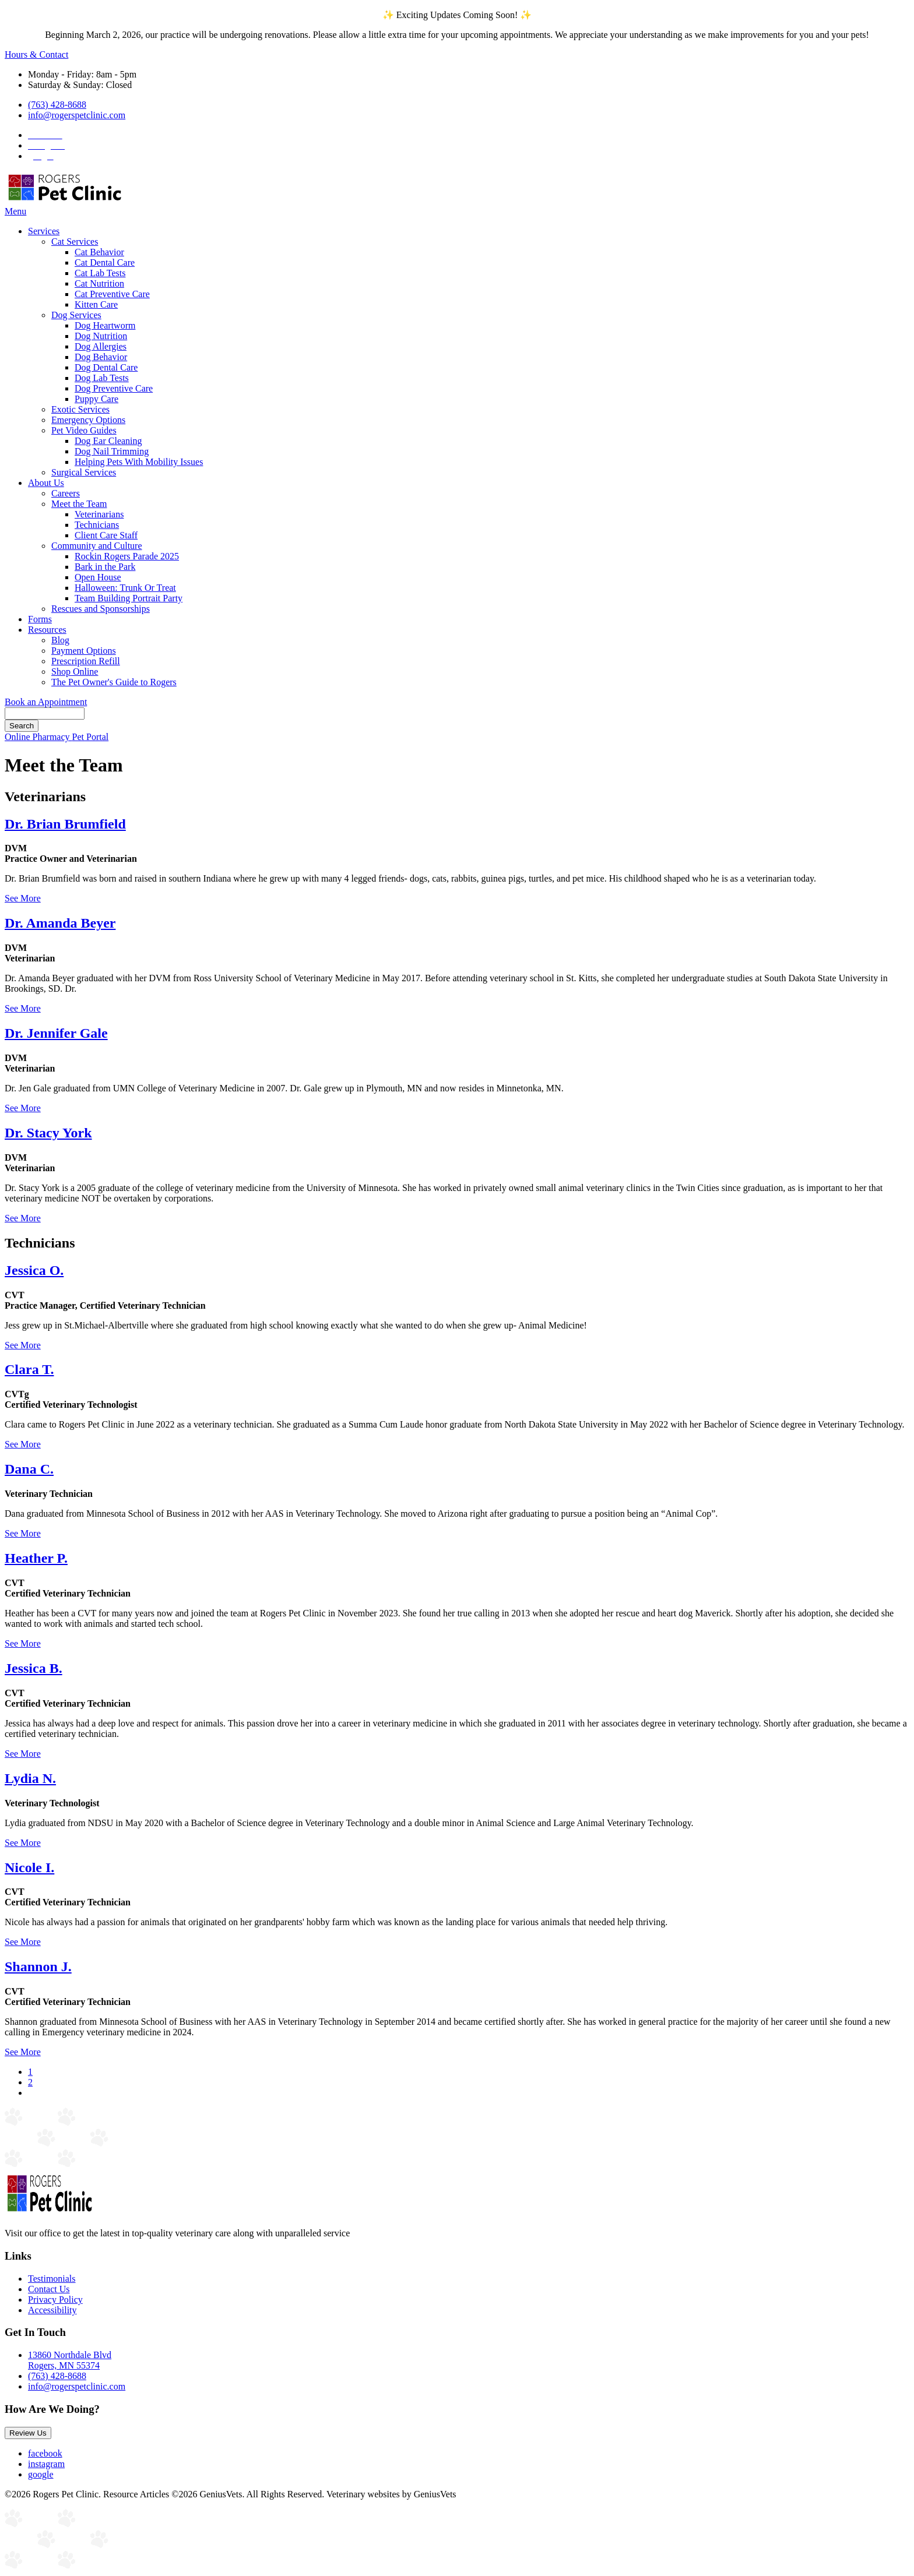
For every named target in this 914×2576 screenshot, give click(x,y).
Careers (65, 493)
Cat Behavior (99, 252)
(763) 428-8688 (57, 105)
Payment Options (83, 651)
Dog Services (76, 315)
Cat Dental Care (105, 262)
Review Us (28, 2433)
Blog (60, 640)
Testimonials (52, 2278)
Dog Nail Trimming (112, 451)
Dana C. (29, 1468)
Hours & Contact (36, 54)
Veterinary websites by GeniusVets (391, 2494)
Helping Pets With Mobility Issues (139, 462)
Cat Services (74, 241)
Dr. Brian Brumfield (65, 823)
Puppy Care (96, 399)
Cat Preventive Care (112, 294)
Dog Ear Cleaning (108, 441)
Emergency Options (88, 420)
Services (43, 231)
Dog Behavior (101, 357)
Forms (40, 619)
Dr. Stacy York (48, 1132)
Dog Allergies (100, 346)
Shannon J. (38, 1966)
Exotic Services (80, 409)
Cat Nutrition (99, 283)
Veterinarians (99, 514)
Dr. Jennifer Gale (56, 1033)
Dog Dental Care (106, 367)
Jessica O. (34, 1270)
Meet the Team (79, 504)
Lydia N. (30, 1778)
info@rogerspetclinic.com (76, 115)
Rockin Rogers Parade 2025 (127, 556)
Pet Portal (90, 737)
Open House (98, 577)
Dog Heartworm (105, 325)
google (41, 2474)
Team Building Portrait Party (128, 598)
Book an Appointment (46, 702)
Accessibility (52, 2310)
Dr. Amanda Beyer (60, 923)
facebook (45, 2453)
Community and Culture (96, 546)
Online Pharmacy (38, 737)
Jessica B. (33, 1668)
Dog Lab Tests (102, 378)
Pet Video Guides (84, 430)
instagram (46, 2464)
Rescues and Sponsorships (100, 609)
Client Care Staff (106, 535)
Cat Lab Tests (100, 273)
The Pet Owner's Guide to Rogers (114, 682)
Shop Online (74, 671)
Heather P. (36, 1558)
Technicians (97, 525)
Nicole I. (29, 1867)
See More (23, 898)
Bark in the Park (105, 567)
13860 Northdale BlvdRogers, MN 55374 (69, 2360)
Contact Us (49, 2289)
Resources (47, 630)
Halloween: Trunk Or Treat (125, 588)
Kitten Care (96, 304)
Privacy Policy (55, 2299)
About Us (46, 483)
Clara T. (29, 1369)
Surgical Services (83, 472)
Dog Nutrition (101, 336)
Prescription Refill (85, 661)
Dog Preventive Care (114, 388)
